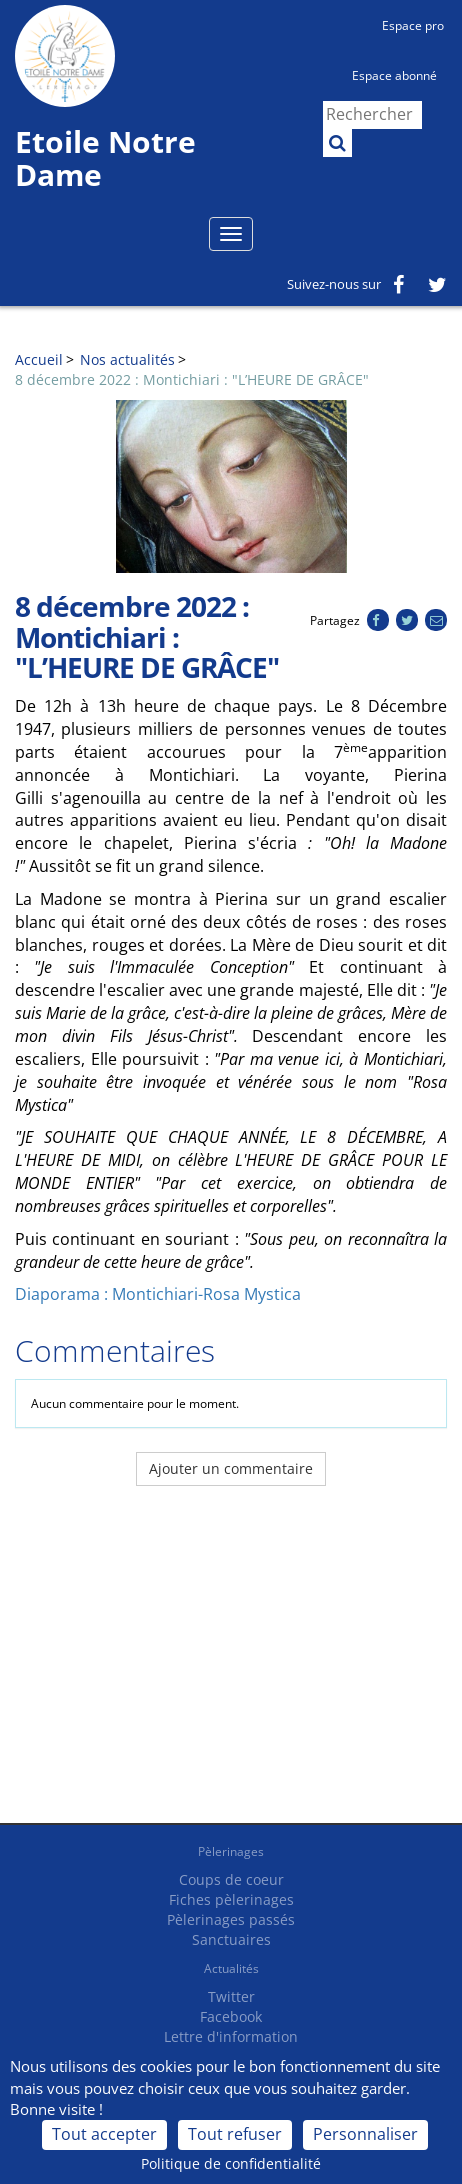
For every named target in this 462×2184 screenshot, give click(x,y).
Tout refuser (235, 2134)
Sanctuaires (231, 1939)
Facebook (231, 2016)
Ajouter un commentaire (231, 1468)
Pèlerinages (231, 1851)
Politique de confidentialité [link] (231, 2163)
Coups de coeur (231, 1879)
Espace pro (413, 25)
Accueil (39, 359)
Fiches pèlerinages (231, 1899)
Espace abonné (394, 75)
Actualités (231, 1968)
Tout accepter (104, 2134)
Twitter (231, 1996)
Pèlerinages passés (231, 1919)
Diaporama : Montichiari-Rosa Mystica (158, 1294)
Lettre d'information (231, 2036)
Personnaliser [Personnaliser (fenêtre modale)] (365, 2134)
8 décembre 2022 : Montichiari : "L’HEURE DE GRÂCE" (192, 379)
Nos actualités (127, 359)
